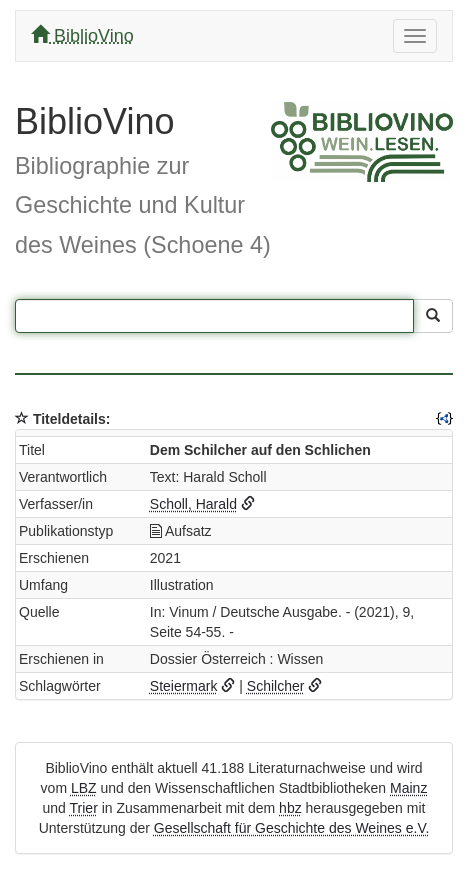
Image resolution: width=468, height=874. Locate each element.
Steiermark (184, 686)
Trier (84, 808)
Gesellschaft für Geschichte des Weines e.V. (291, 828)
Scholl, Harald (193, 504)
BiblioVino (82, 35)
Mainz (408, 788)
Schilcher (276, 686)
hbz (290, 808)
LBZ (84, 788)
